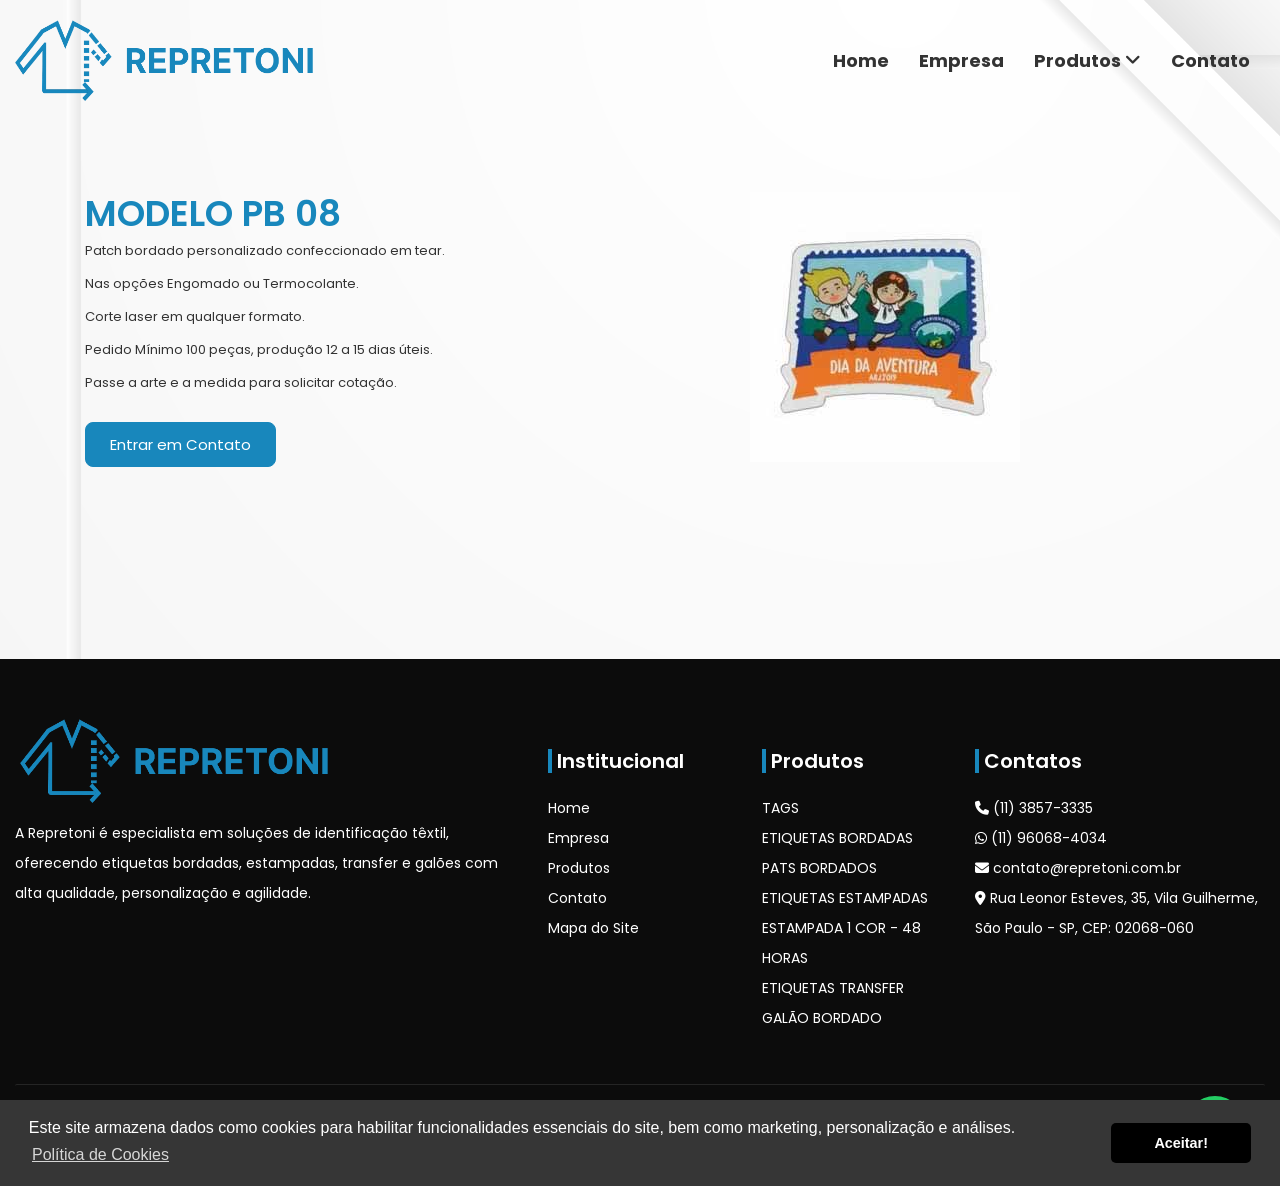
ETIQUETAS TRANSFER (833, 988)
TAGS (780, 808)
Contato (1210, 60)
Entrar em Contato (180, 444)
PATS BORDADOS (819, 868)
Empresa (961, 60)
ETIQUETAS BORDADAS (837, 838)
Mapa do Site (593, 928)
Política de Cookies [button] (100, 1154)
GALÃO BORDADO (822, 1018)
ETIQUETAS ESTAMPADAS (845, 898)
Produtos (1087, 60)
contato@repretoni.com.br (1078, 868)
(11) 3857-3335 (1034, 808)
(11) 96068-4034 (1041, 838)
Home (861, 60)
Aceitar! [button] (1181, 1143)
